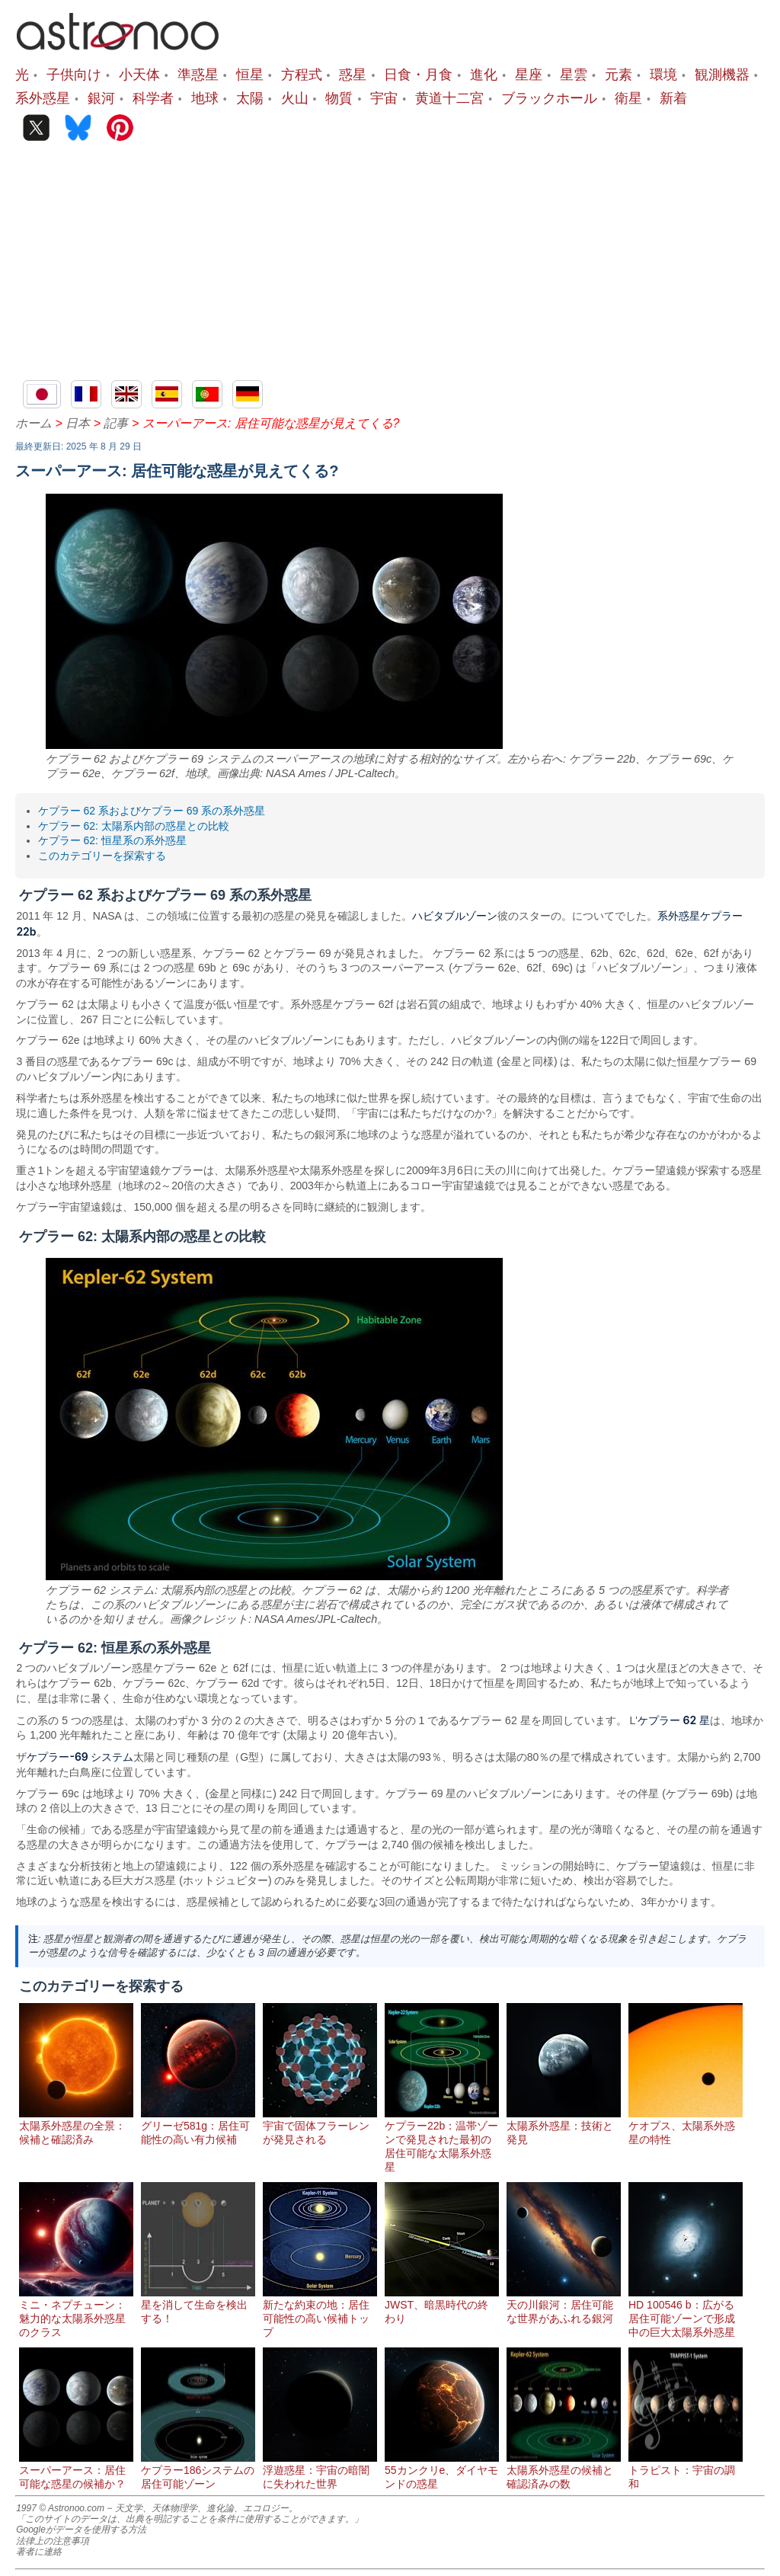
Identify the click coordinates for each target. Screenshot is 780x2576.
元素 (618, 74)
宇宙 (384, 97)
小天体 (139, 74)
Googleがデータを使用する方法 (81, 2529)
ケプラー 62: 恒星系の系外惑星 (112, 840)
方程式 (301, 74)
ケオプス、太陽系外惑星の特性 (685, 2126)
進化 (483, 74)
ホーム (33, 423)
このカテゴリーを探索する (102, 856)
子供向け (73, 74)
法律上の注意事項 (52, 2541)
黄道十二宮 (449, 97)
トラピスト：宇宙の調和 (685, 2471)
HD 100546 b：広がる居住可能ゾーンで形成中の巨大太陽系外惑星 (685, 2312)
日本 (78, 423)
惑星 (352, 74)
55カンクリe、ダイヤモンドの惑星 (442, 2471)
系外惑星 (42, 97)
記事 (116, 423)
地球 (205, 97)
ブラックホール (549, 97)
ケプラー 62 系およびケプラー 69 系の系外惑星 (152, 811)
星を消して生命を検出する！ (198, 2305)
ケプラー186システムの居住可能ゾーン (198, 2471)
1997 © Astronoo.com (60, 2508)
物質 (339, 97)
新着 (673, 97)
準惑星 (198, 74)
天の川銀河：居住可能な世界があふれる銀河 (564, 2305)
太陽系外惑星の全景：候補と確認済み (76, 2126)
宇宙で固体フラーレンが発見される (320, 2126)
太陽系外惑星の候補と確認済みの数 (564, 2471)
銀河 (101, 97)
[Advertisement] (390, 266)
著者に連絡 (39, 2551)
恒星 (250, 74)
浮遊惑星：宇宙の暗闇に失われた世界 (320, 2471)
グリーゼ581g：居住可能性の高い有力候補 (198, 2126)
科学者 (153, 97)
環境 (663, 74)
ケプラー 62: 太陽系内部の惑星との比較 (133, 826)
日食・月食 (418, 74)
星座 (528, 74)
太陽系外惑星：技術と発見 (564, 2126)
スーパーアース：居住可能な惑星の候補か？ (76, 2471)
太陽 (250, 97)
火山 (294, 97)
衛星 (628, 97)
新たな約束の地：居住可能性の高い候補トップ (320, 2312)
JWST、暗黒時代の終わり (442, 2305)
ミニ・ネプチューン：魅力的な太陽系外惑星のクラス (76, 2312)
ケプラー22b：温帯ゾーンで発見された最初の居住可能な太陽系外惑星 (442, 2140)
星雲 (573, 74)
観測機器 (722, 74)
